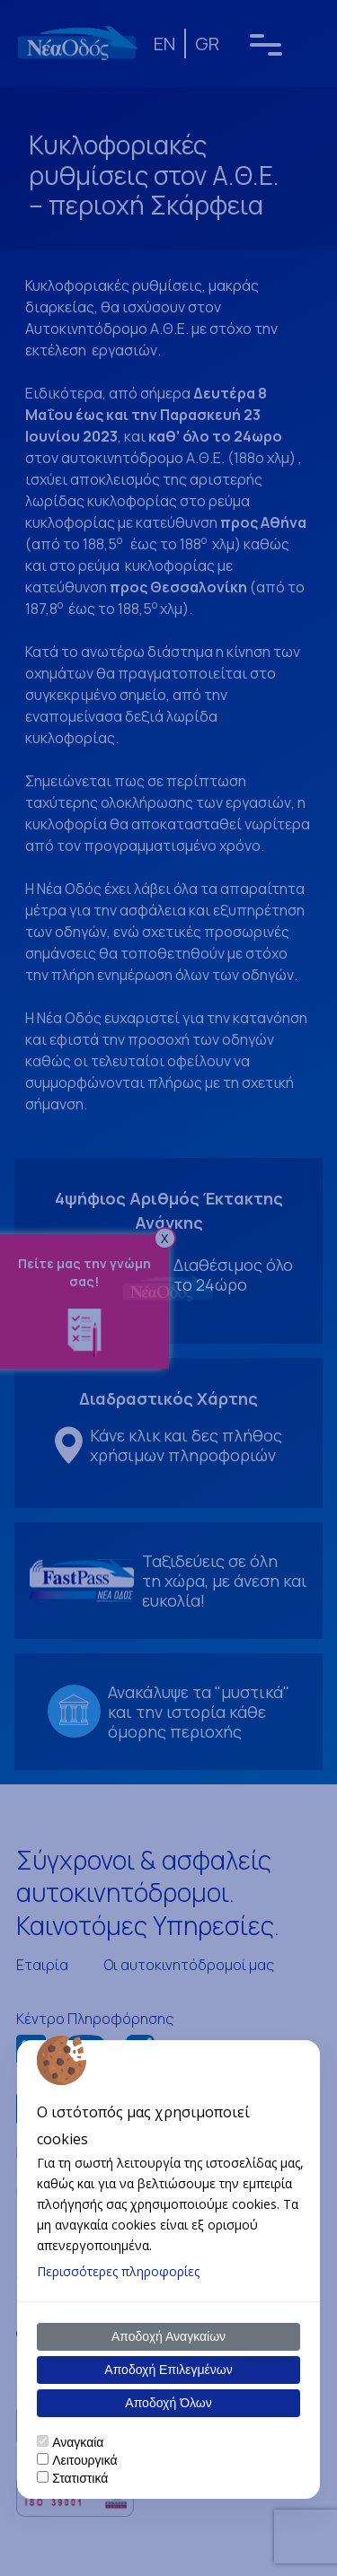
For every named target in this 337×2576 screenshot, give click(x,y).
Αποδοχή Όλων (168, 2403)
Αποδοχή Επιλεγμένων (168, 2369)
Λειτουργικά (84, 2460)
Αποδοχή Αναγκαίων (168, 2336)
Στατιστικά (80, 2478)
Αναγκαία (77, 2442)
